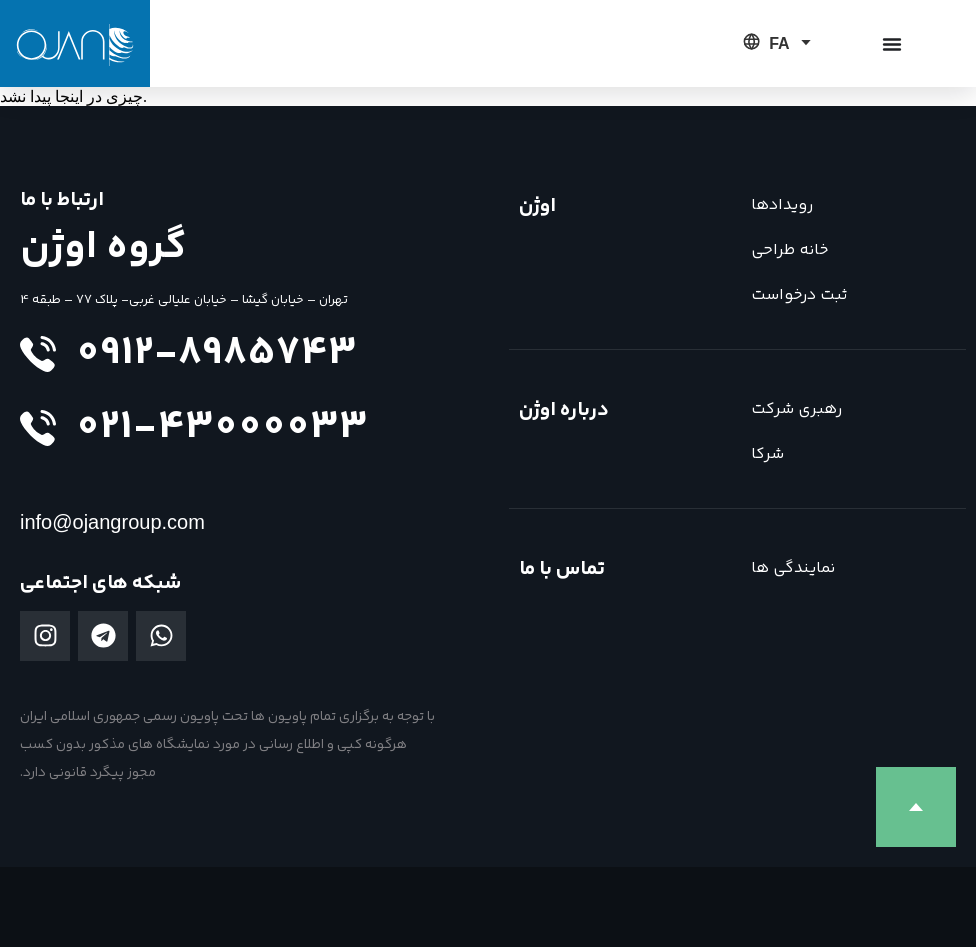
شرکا (767, 454)
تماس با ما (562, 569)
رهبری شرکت (796, 409)
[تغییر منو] (892, 44)
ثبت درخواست (799, 295)
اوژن (537, 206)
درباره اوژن (564, 410)
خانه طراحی (789, 250)
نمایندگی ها (793, 568)
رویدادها (782, 205)
